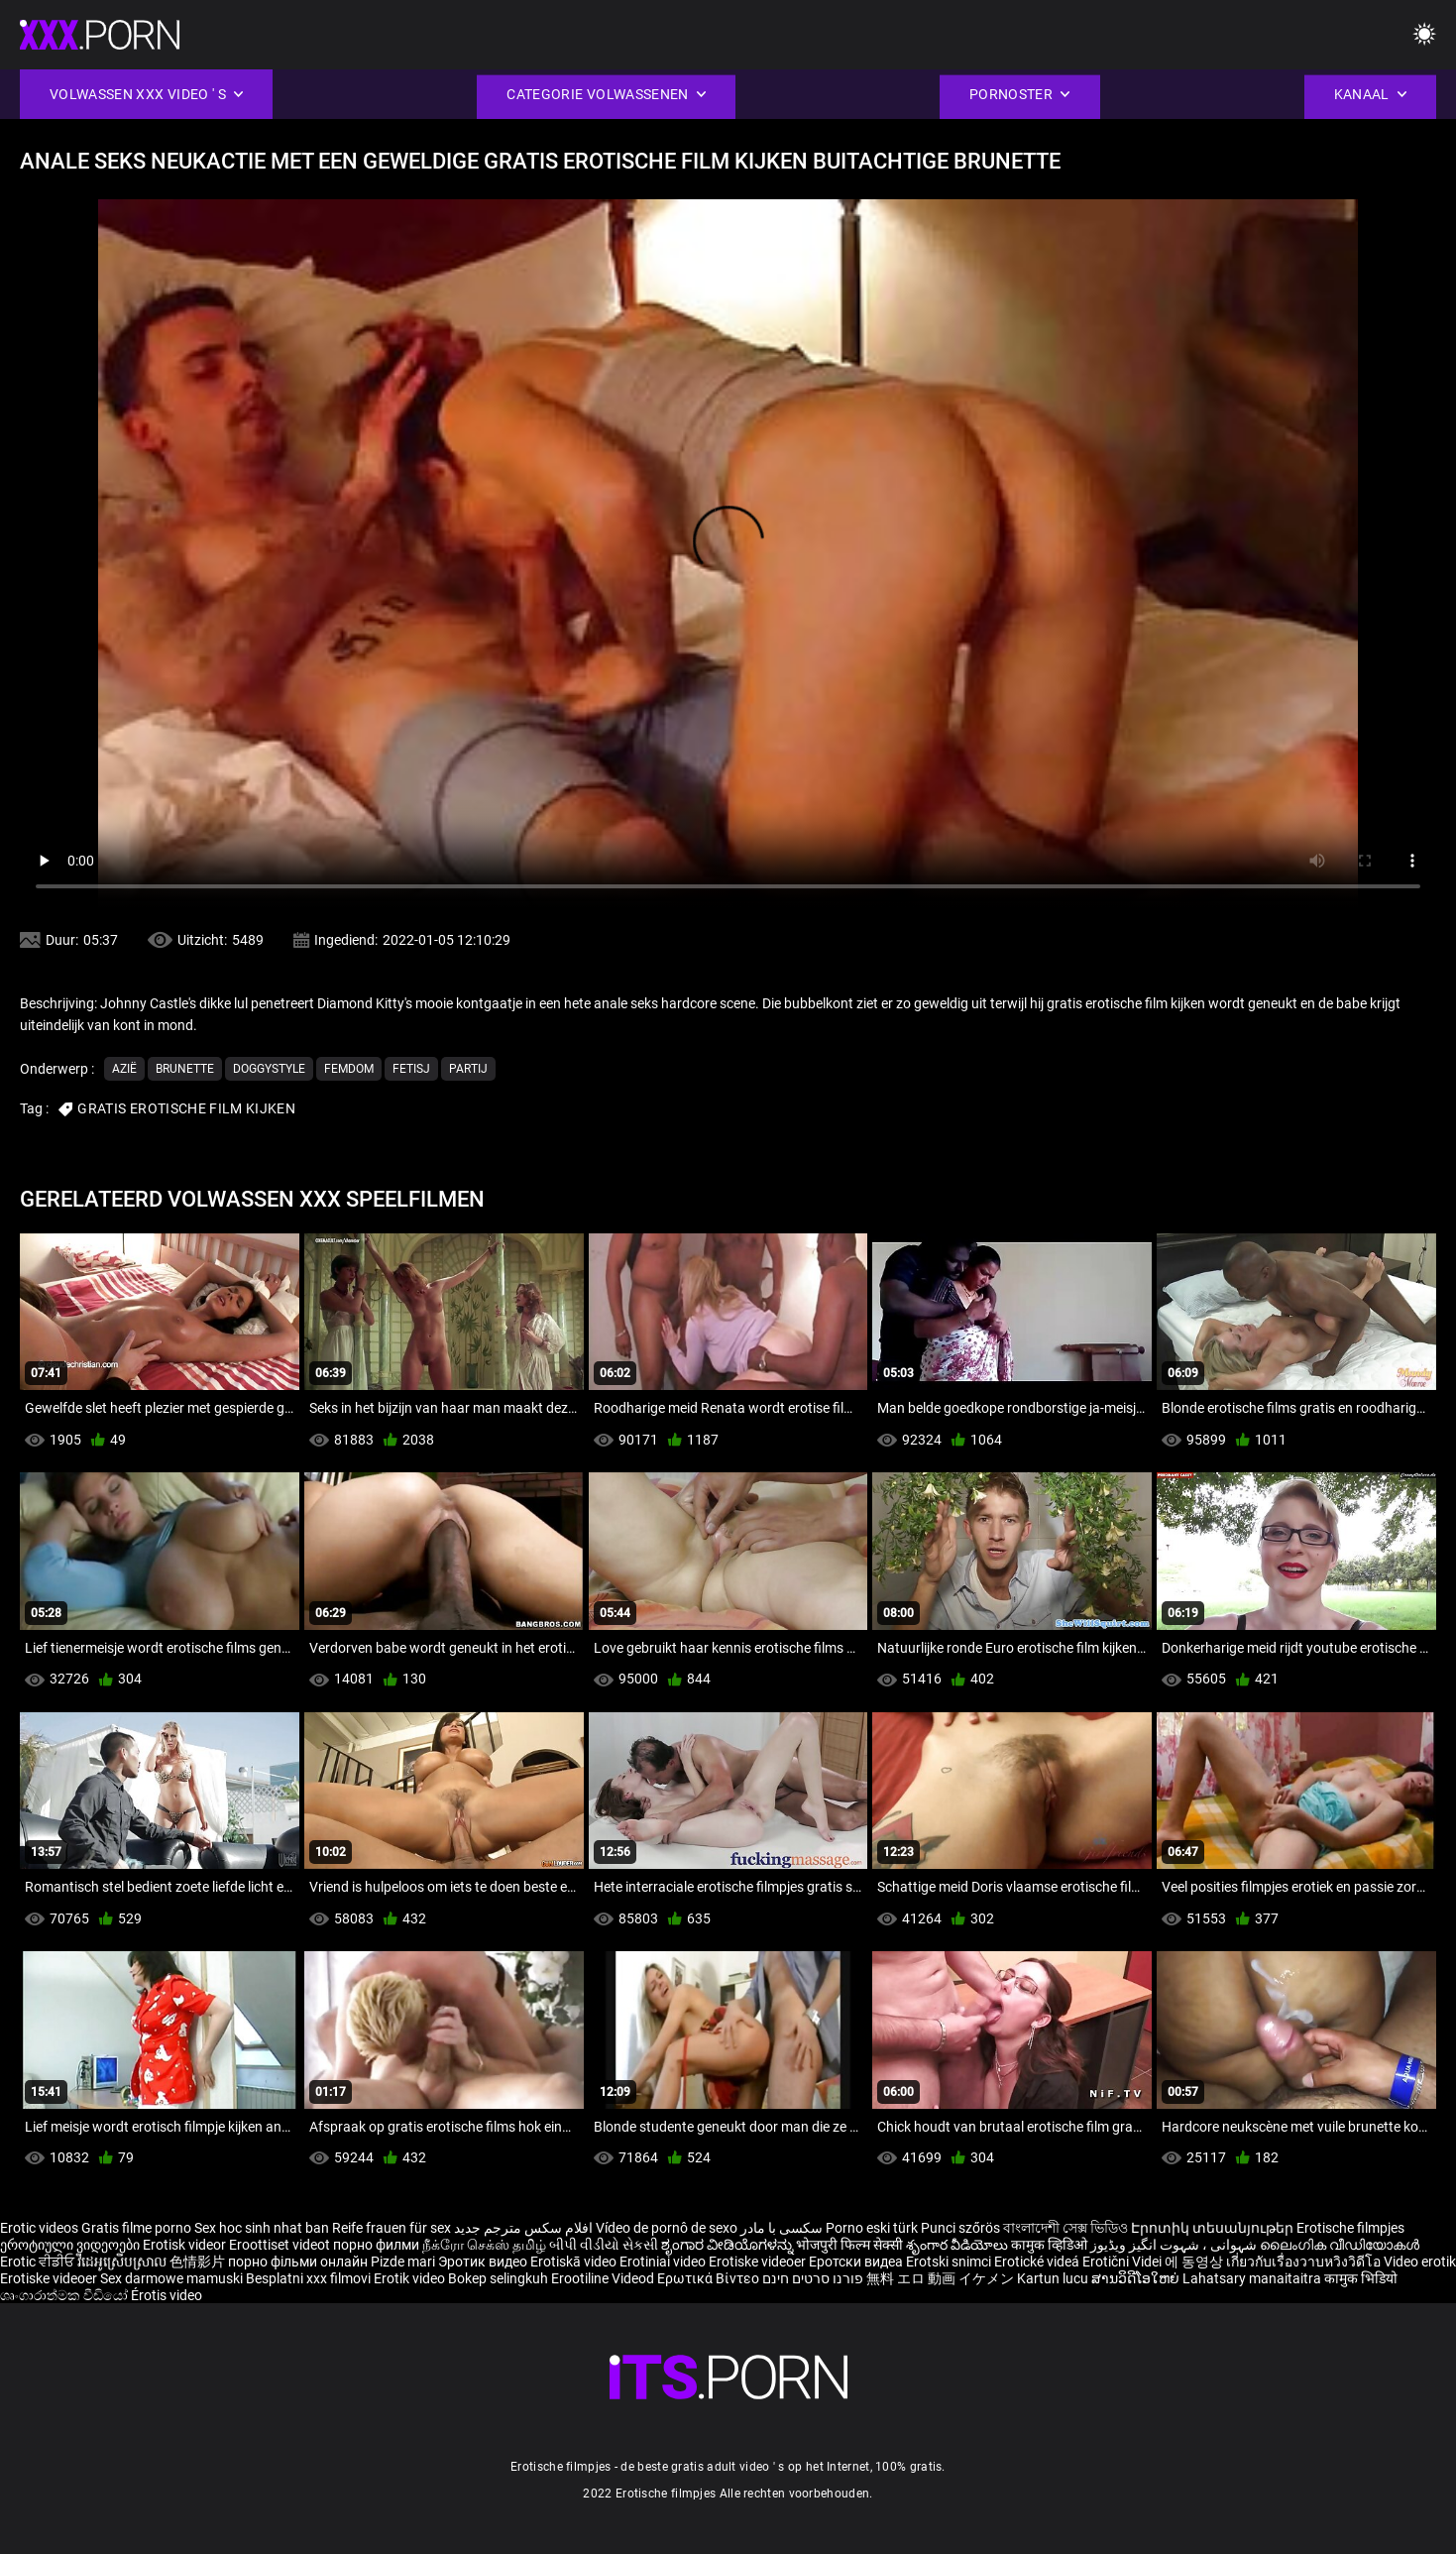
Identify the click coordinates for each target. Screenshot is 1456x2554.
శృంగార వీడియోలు (958, 2245)
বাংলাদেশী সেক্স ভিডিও (1065, 2228)
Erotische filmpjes (1350, 2228)
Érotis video (166, 2295)
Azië (124, 1069)
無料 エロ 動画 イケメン (940, 2278)
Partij (468, 1069)
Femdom (349, 1069)
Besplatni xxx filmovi (308, 2278)
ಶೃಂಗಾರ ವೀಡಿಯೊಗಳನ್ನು (728, 2245)
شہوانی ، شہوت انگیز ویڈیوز (1175, 2245)
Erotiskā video (574, 2261)
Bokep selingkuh (498, 2278)
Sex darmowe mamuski (171, 2278)
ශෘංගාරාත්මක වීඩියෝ (65, 2295)
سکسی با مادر (781, 2228)
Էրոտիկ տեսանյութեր (1213, 2228)
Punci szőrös (960, 2228)
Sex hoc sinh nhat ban (261, 2228)
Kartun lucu (1054, 2278)
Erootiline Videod (604, 2278)
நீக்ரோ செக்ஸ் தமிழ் (484, 2245)
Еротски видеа (857, 2261)
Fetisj (411, 1069)
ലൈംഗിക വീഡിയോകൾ (1339, 2245)
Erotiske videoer (759, 2261)
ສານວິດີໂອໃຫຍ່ (1136, 2278)
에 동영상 (1195, 2261)
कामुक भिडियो (1361, 2278)
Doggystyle (269, 1069)
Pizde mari (403, 2261)
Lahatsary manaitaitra (1253, 2278)
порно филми (376, 2245)
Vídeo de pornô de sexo (666, 2228)
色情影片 (198, 2261)
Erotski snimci (950, 2261)
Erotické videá (1038, 2261)
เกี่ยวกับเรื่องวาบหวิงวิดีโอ (1305, 2261)
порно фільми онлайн (298, 2261)
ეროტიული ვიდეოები (71, 2245)
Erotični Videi (1123, 2261)
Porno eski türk (872, 2228)
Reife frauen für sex (391, 2228)
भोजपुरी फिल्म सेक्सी (849, 2245)
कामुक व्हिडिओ (1050, 2245)
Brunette (185, 1069)
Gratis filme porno (136, 2228)
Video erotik (1420, 2261)
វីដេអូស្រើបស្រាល (123, 2261)
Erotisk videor (186, 2245)
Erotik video (411, 2278)
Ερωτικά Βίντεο (709, 2278)
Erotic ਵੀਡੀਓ (38, 2261)
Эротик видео (484, 2261)
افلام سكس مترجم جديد (523, 2228)
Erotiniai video (664, 2261)
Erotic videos (40, 2228)
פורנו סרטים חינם (812, 2278)
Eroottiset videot (281, 2245)
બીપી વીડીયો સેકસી (603, 2245)
